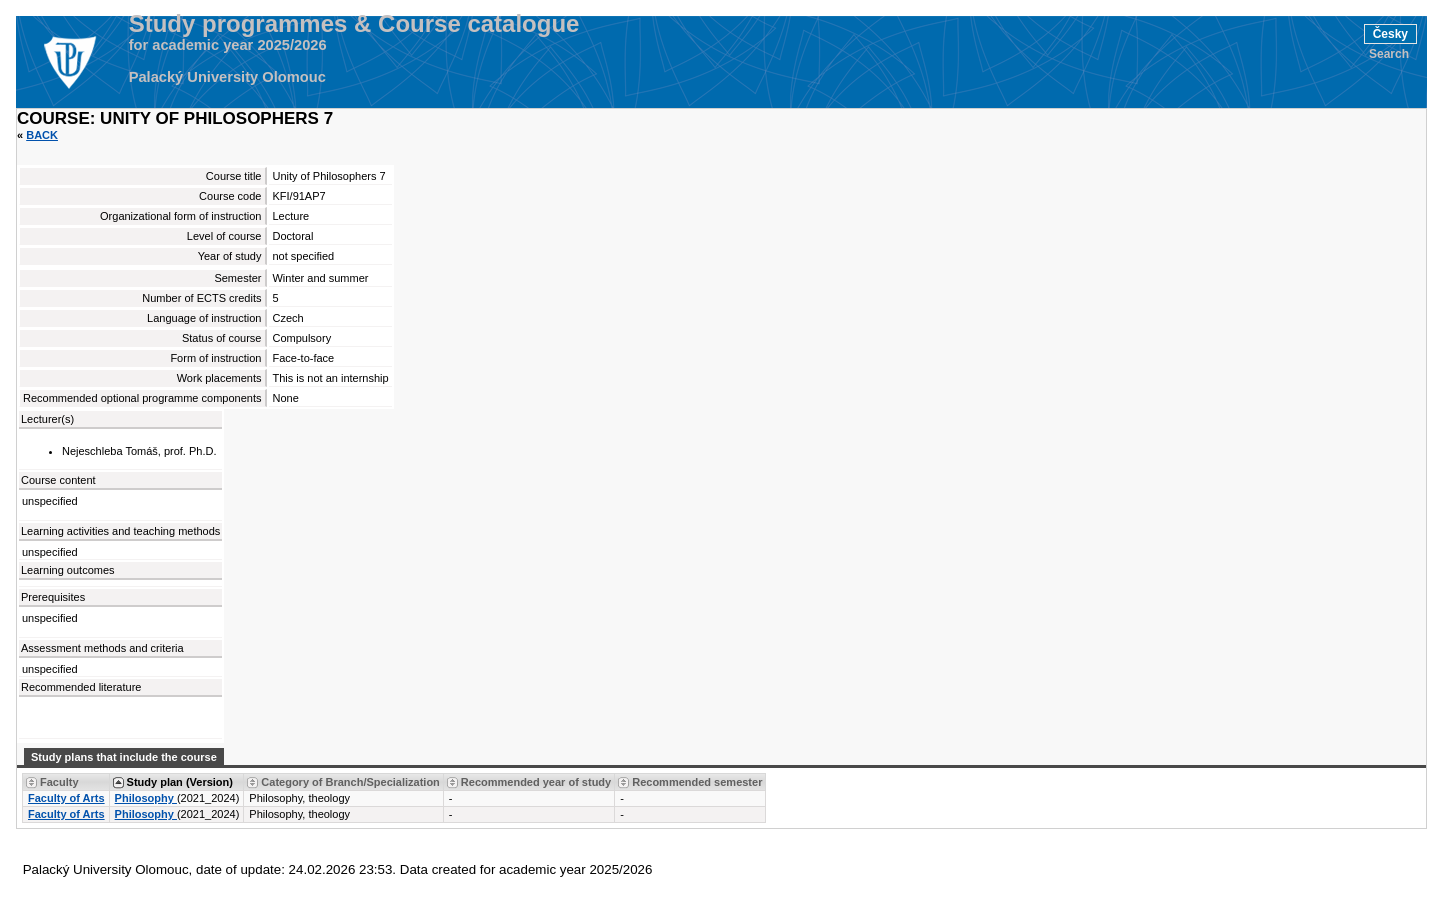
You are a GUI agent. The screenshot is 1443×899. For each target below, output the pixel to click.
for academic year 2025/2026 (228, 45)
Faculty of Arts (66, 798)
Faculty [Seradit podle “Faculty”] (59, 782)
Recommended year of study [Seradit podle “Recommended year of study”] (536, 782)
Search (1389, 54)
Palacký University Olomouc (227, 77)
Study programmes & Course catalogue (354, 24)
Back (42, 135)
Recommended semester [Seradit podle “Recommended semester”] (697, 782)
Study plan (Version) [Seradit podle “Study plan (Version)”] (180, 782)
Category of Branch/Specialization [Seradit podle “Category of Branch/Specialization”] (350, 782)
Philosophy (146, 798)
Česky (1390, 34)
